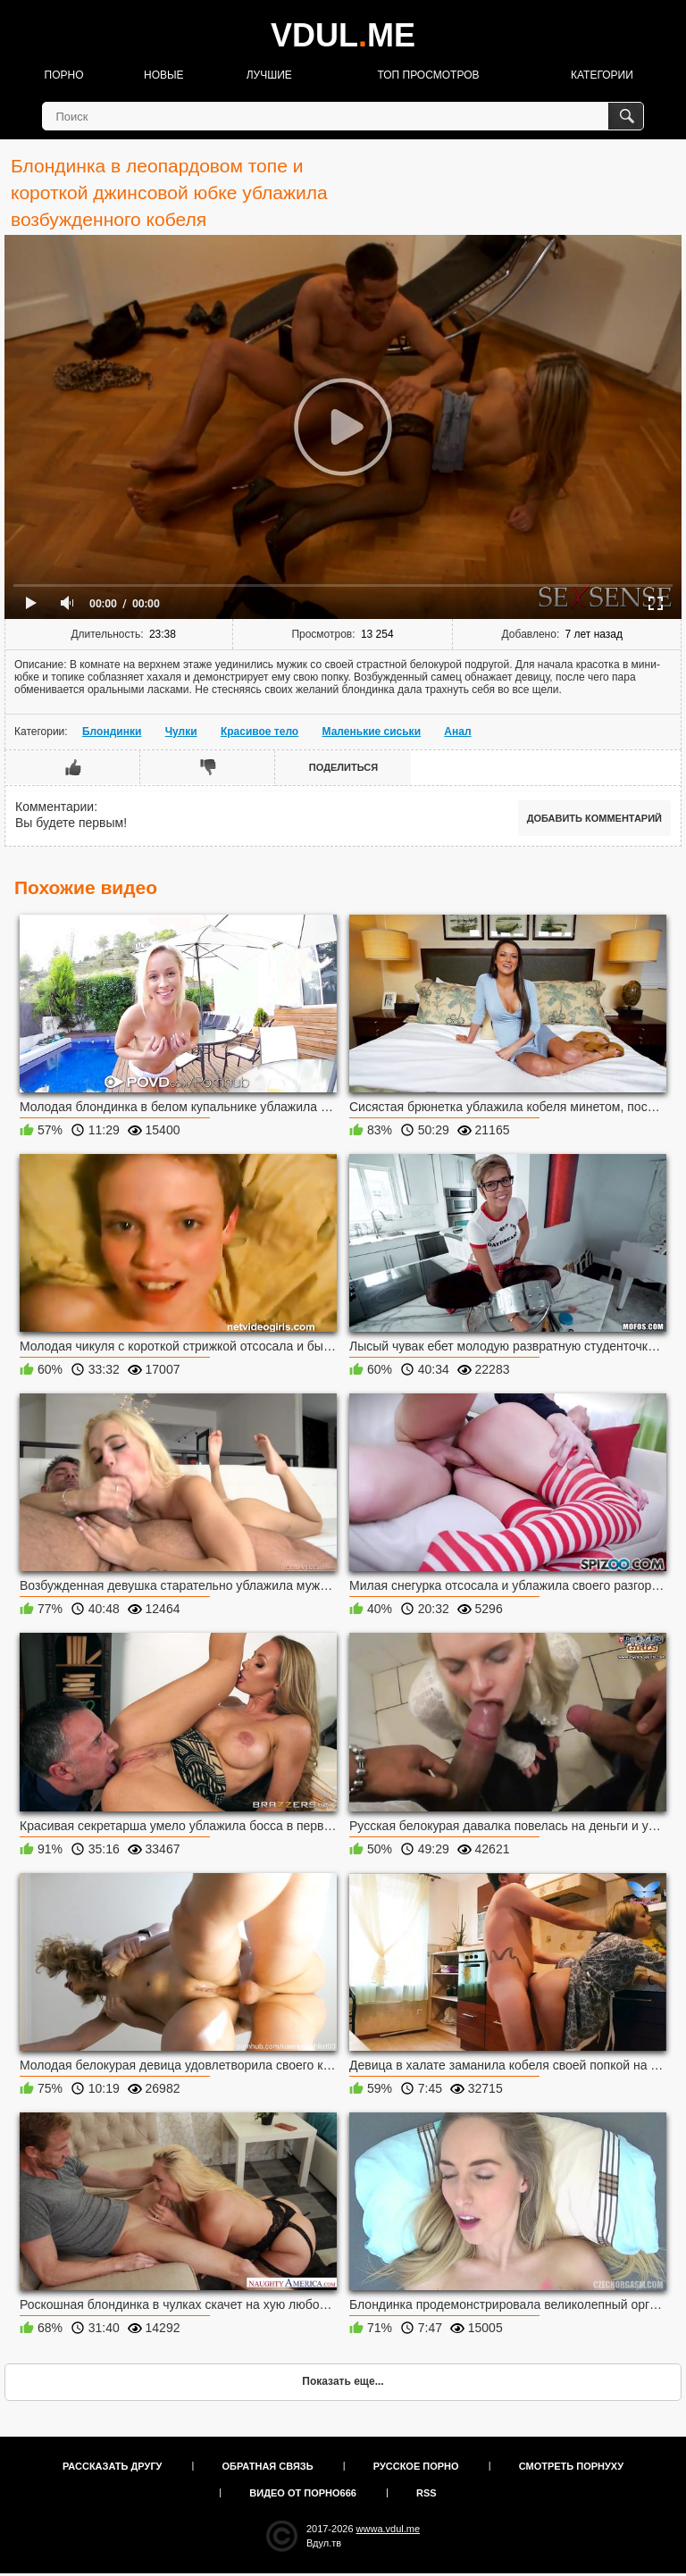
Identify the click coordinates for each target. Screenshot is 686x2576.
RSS (426, 2493)
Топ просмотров (428, 75)
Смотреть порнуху (571, 2466)
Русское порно (416, 2466)
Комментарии (54, 806)
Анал (457, 731)
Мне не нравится (207, 767)
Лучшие (269, 75)
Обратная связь (268, 2466)
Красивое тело (259, 731)
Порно (64, 75)
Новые (164, 75)
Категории (602, 75)
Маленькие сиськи (371, 731)
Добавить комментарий (594, 818)
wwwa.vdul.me (388, 2528)
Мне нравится (72, 767)
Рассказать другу (113, 2466)
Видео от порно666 (302, 2493)
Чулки (181, 731)
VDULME (343, 35)
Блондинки (111, 731)
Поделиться (343, 767)
